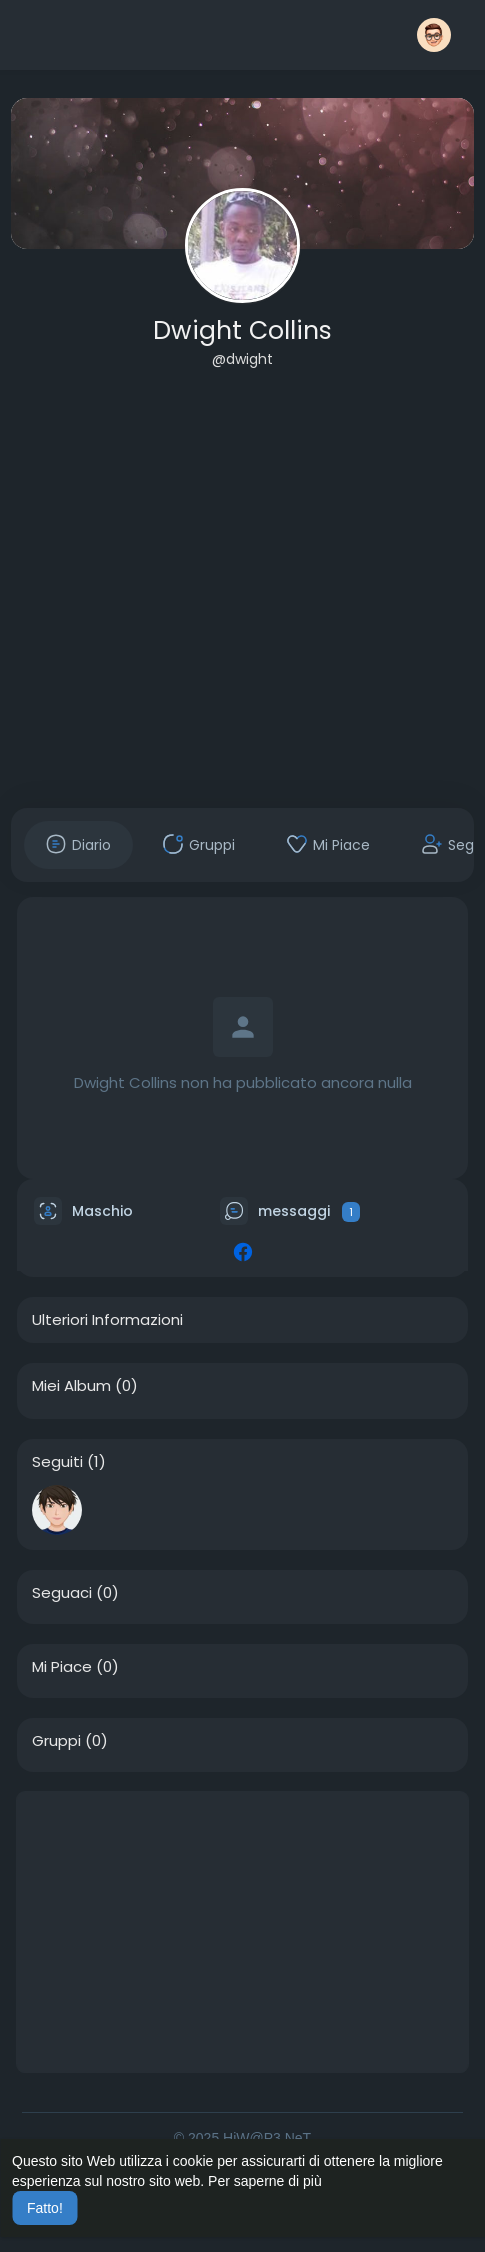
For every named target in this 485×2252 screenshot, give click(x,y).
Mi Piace (62, 1667)
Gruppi (56, 1741)
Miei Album (71, 1386)
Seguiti (57, 1462)
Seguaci (62, 1593)
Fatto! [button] (45, 2208)
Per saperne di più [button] (265, 2181)
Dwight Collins (242, 330)
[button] (434, 35)
